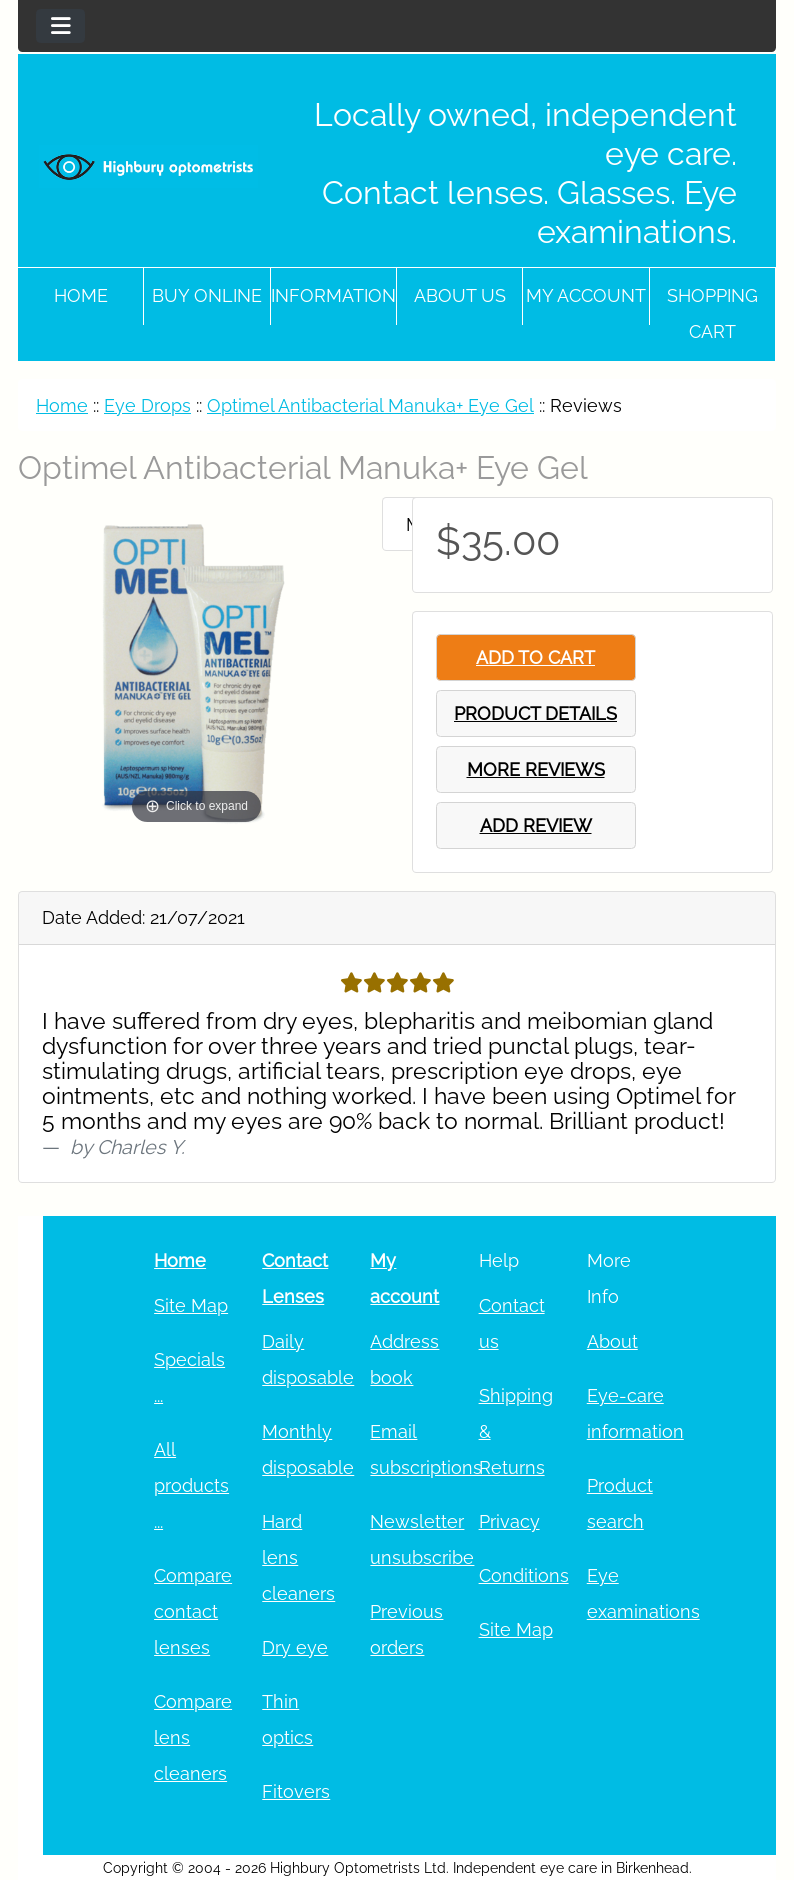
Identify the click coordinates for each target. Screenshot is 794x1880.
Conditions (524, 1575)
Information (333, 295)
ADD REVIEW (536, 825)
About (612, 1341)
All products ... (191, 1485)
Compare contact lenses (193, 1611)
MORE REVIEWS (536, 769)
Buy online (207, 295)
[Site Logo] (148, 166)
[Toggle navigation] (60, 26)
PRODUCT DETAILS (535, 713)
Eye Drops (147, 405)
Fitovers (296, 1791)
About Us (460, 295)
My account (586, 295)
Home (81, 295)
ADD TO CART (535, 657)
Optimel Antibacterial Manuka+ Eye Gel (370, 405)
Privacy (509, 1521)
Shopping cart (712, 313)
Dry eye (295, 1647)
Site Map (191, 1305)
